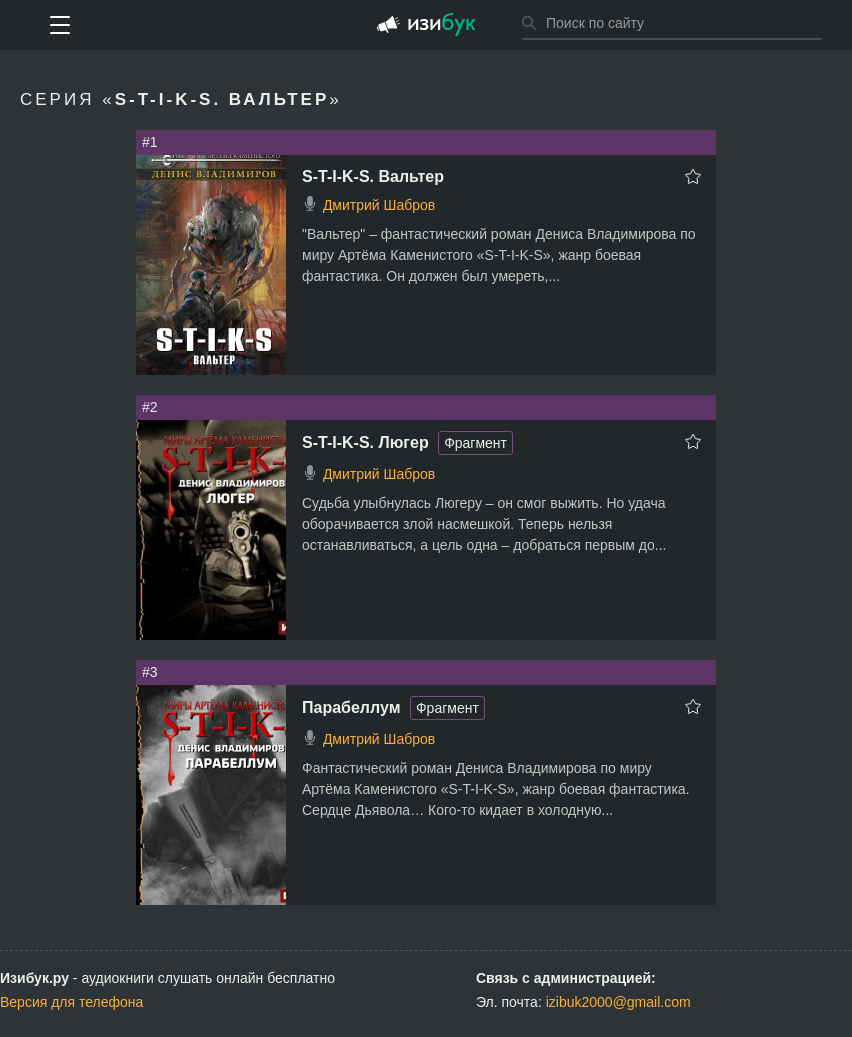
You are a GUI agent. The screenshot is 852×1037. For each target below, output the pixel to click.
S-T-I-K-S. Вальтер (373, 176)
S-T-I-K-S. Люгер (365, 442)
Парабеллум (351, 707)
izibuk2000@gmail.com (618, 1002)
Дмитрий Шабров (379, 205)
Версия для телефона (71, 1002)
